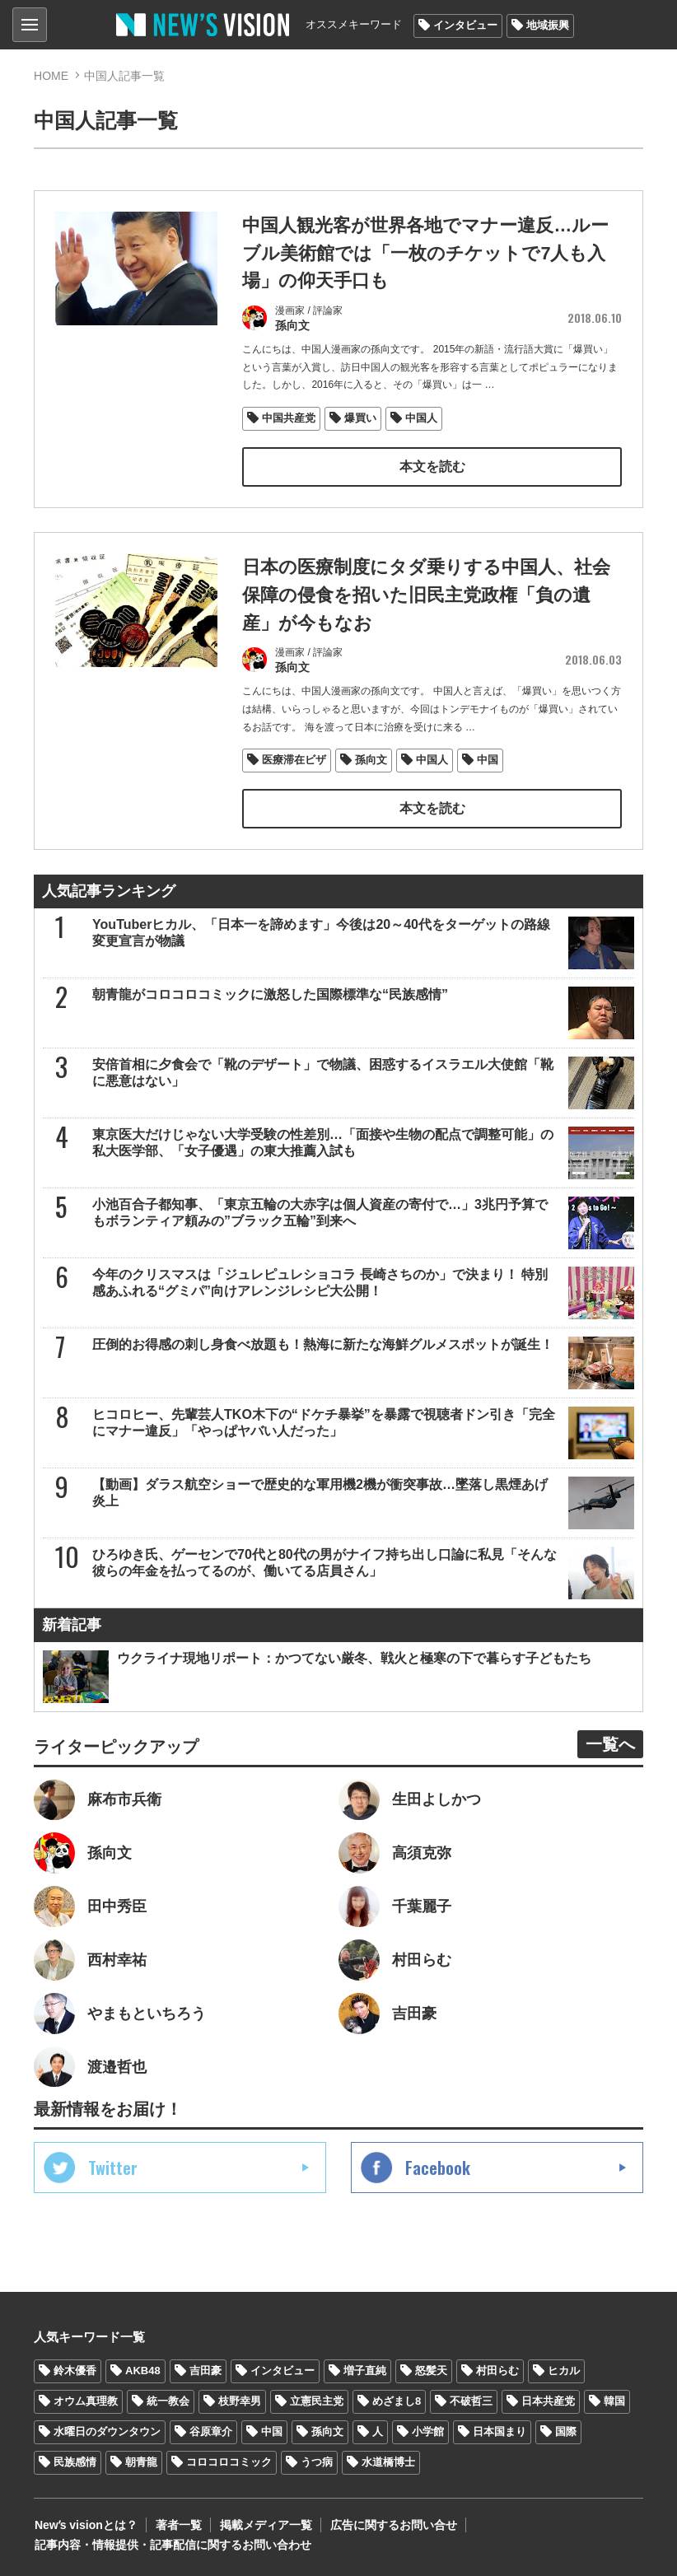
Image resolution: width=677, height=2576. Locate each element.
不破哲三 (471, 2400)
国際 (566, 2430)
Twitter (113, 2166)
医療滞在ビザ (294, 757)
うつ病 (317, 2460)
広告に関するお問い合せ (390, 2523)
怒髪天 (431, 2370)
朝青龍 (141, 2460)
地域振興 (547, 25)
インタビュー (465, 25)
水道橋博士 (388, 2460)
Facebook (437, 2166)
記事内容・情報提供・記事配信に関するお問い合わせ (172, 2543)
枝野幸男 (239, 2400)
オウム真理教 (86, 2400)
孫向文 (371, 757)
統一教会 (168, 2400)
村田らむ (497, 2370)
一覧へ (610, 1742)
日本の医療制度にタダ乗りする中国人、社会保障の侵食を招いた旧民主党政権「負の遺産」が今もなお (426, 593)
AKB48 (143, 2370)
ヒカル (564, 2370)
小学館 (428, 2430)
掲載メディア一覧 (263, 2523)
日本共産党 (548, 2400)
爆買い (360, 416)
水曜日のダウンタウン (107, 2430)
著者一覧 (177, 2523)
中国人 (421, 416)
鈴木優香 (75, 2370)
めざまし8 (396, 2400)
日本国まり (499, 2430)
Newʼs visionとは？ (85, 2523)
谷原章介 (210, 2430)
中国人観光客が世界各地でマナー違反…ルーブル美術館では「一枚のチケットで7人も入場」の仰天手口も (425, 252)
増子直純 (364, 2370)
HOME (51, 75)
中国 (487, 757)
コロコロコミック (229, 2460)
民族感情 (75, 2460)
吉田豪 (205, 2370)
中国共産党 (288, 416)
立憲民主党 (316, 2400)
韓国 (614, 2400)
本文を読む (432, 465)
